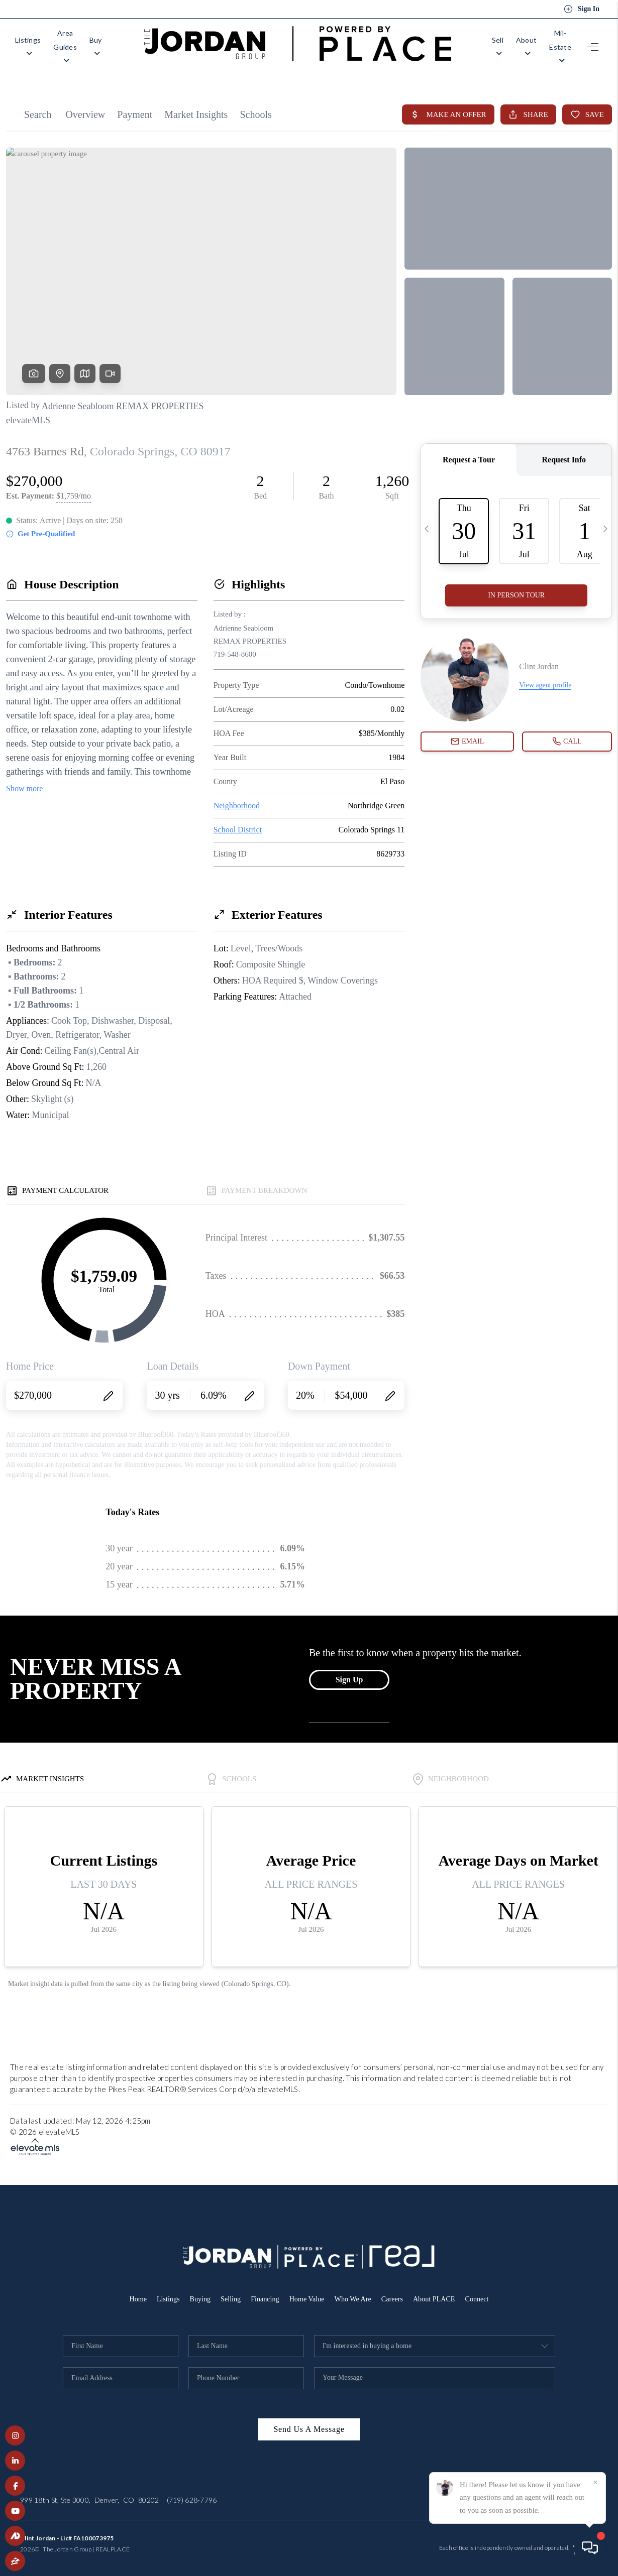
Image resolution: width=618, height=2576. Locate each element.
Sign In (581, 9)
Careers (395, 2288)
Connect (484, 2288)
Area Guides (89, 41)
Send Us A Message (308, 2418)
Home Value (306, 2288)
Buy (138, 41)
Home (130, 2288)
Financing (263, 2288)
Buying (195, 2288)
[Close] (595, 2483)
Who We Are (354, 2288)
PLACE (120, 2538)
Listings (33, 41)
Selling (227, 2288)
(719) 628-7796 (192, 2489)
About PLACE (439, 2288)
